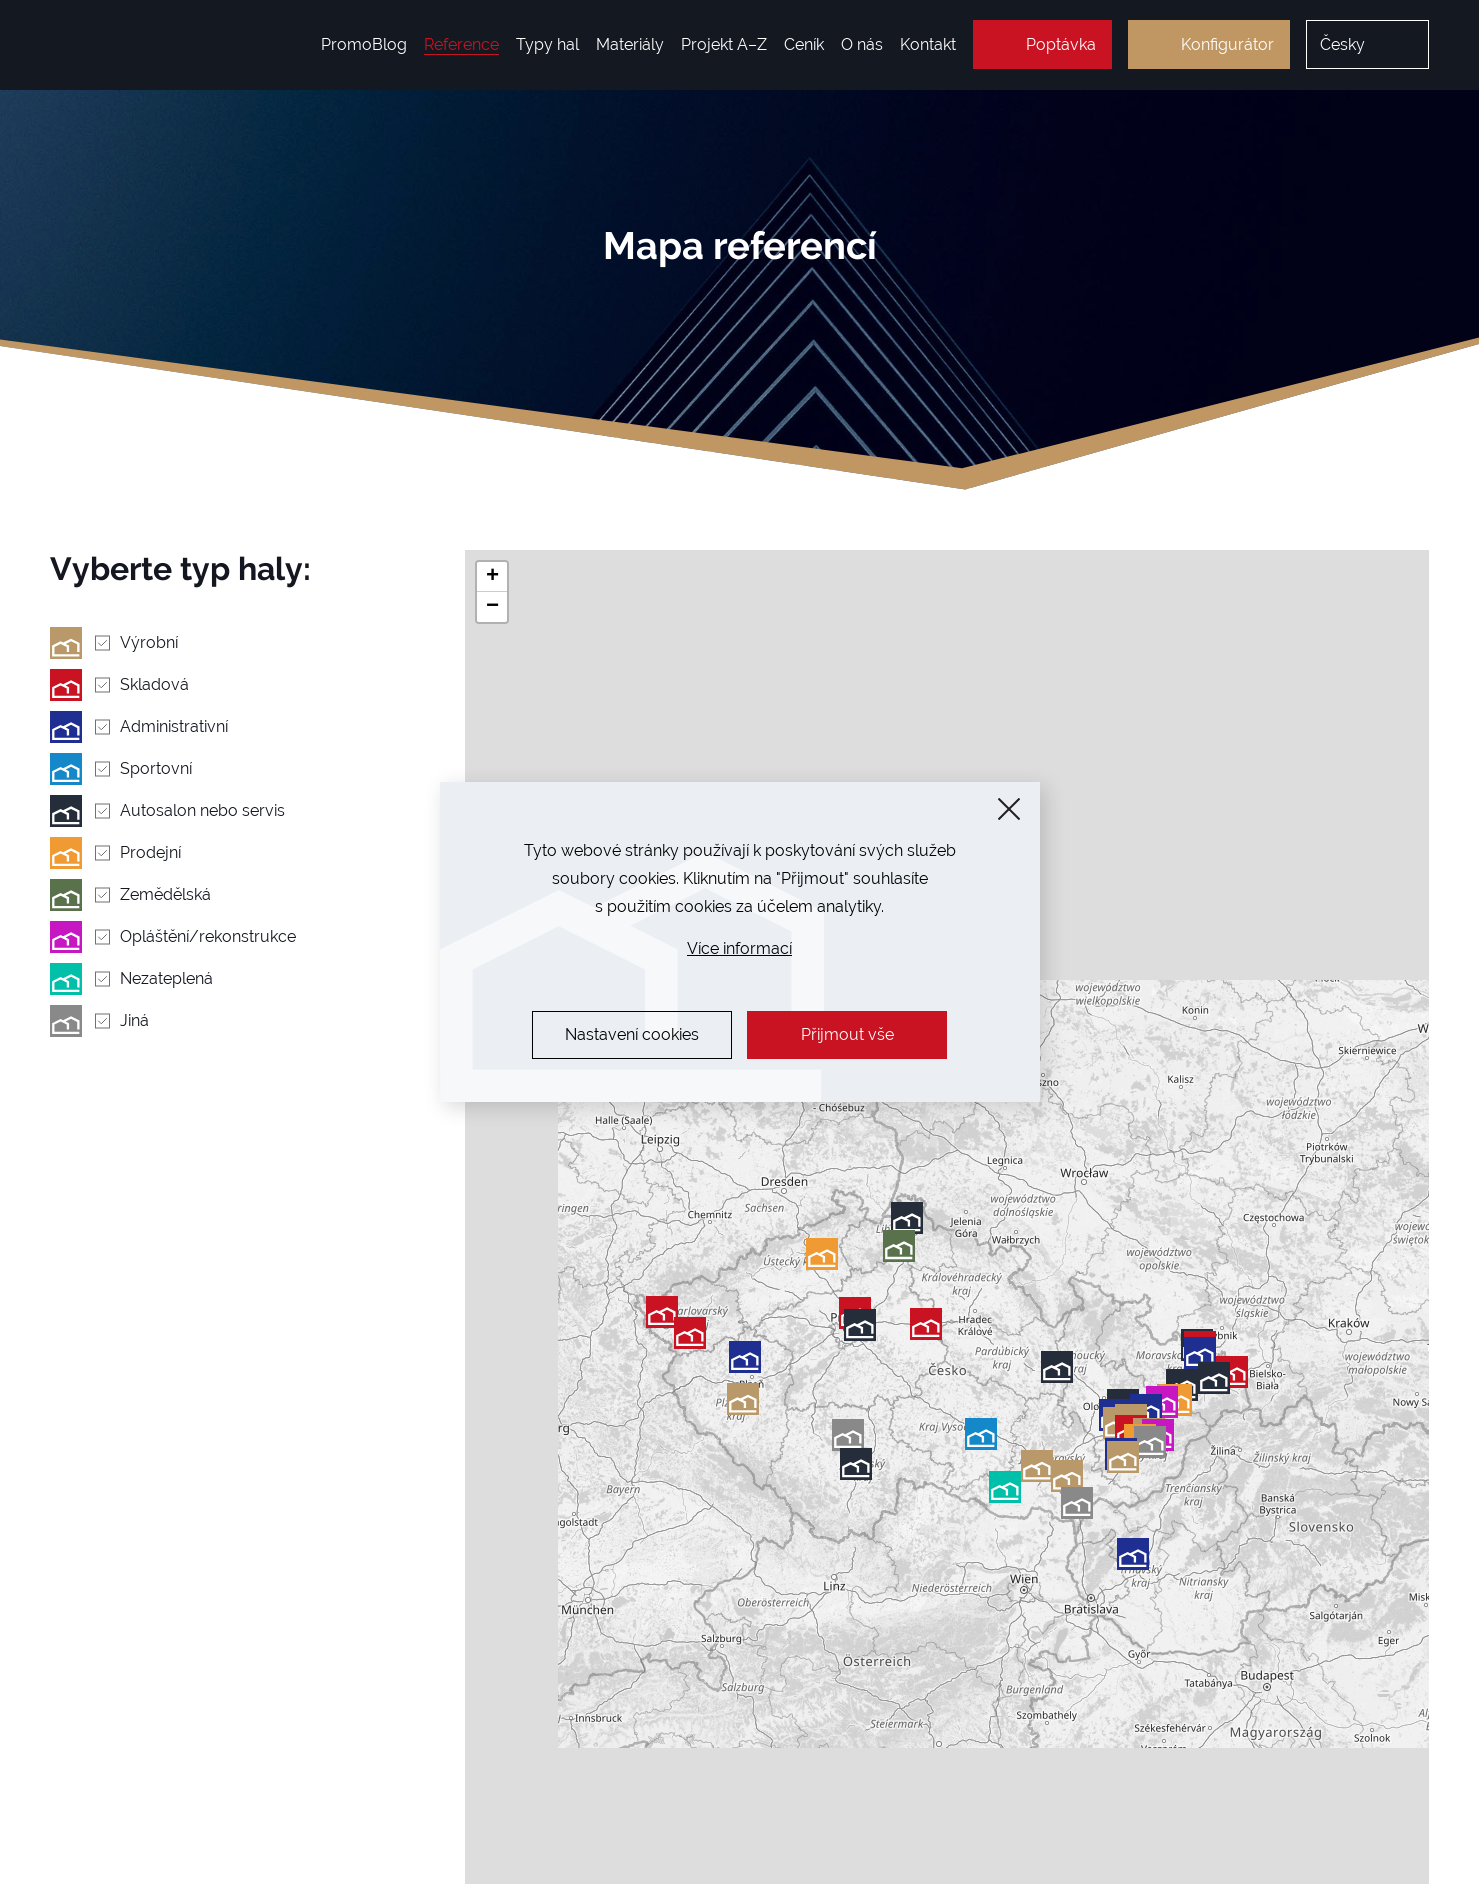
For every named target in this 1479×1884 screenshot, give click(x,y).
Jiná (134, 1020)
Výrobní (149, 642)
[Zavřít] (1009, 809)
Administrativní (174, 726)
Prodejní (150, 852)
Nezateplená (166, 978)
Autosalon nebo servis (202, 810)
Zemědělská (165, 894)
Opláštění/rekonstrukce (208, 936)
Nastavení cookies (632, 1034)
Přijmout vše (847, 1034)
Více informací (739, 948)
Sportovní (156, 768)
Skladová (154, 684)
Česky (1342, 44)
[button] (1077, 1503)
